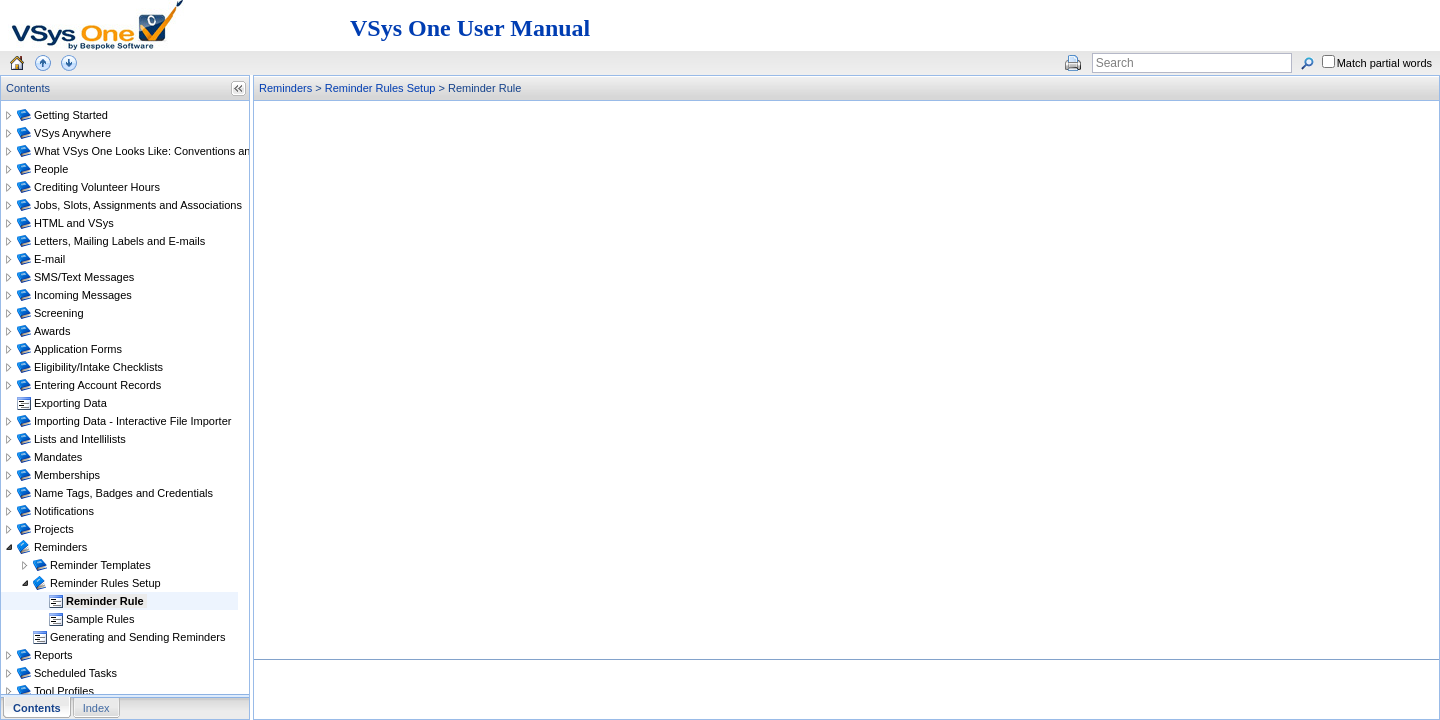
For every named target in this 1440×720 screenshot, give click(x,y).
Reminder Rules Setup (380, 88)
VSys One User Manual (470, 28)
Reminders (285, 88)
